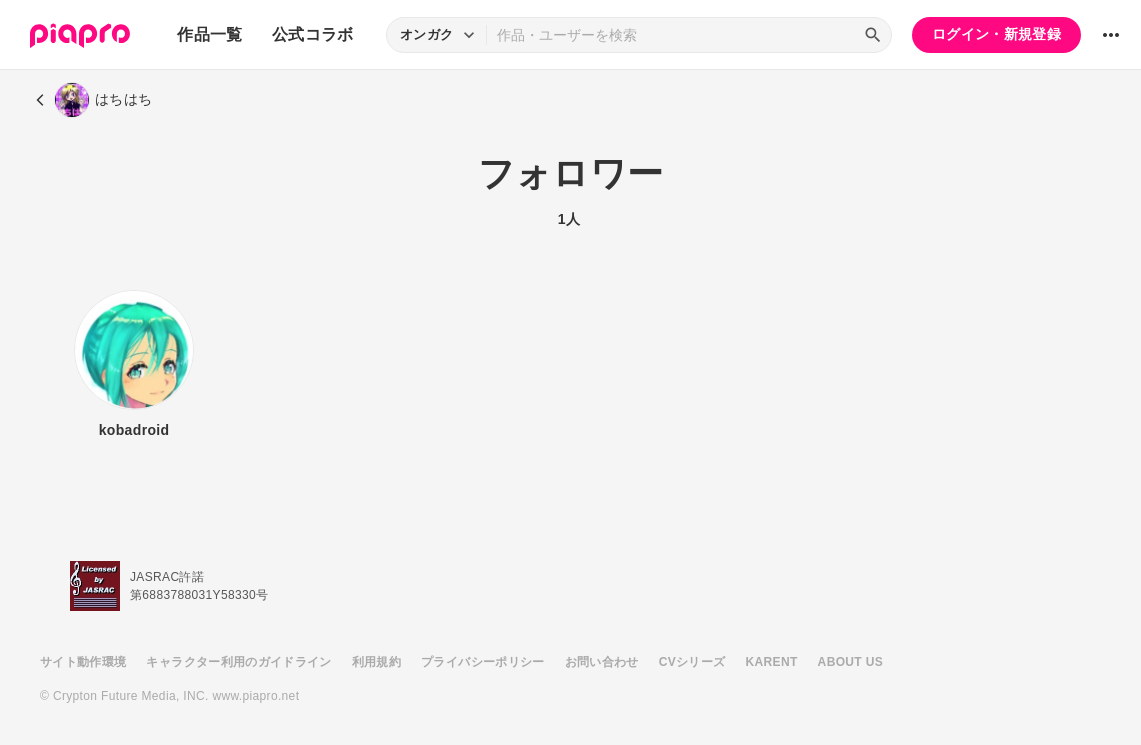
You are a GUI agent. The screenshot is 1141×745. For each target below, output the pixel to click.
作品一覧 (209, 34)
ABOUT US (850, 662)
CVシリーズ (692, 662)
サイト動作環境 (83, 662)
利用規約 (376, 662)
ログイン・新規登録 (996, 34)
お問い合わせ (602, 662)
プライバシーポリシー (483, 662)
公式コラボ (313, 34)
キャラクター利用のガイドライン (238, 662)
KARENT (772, 662)
